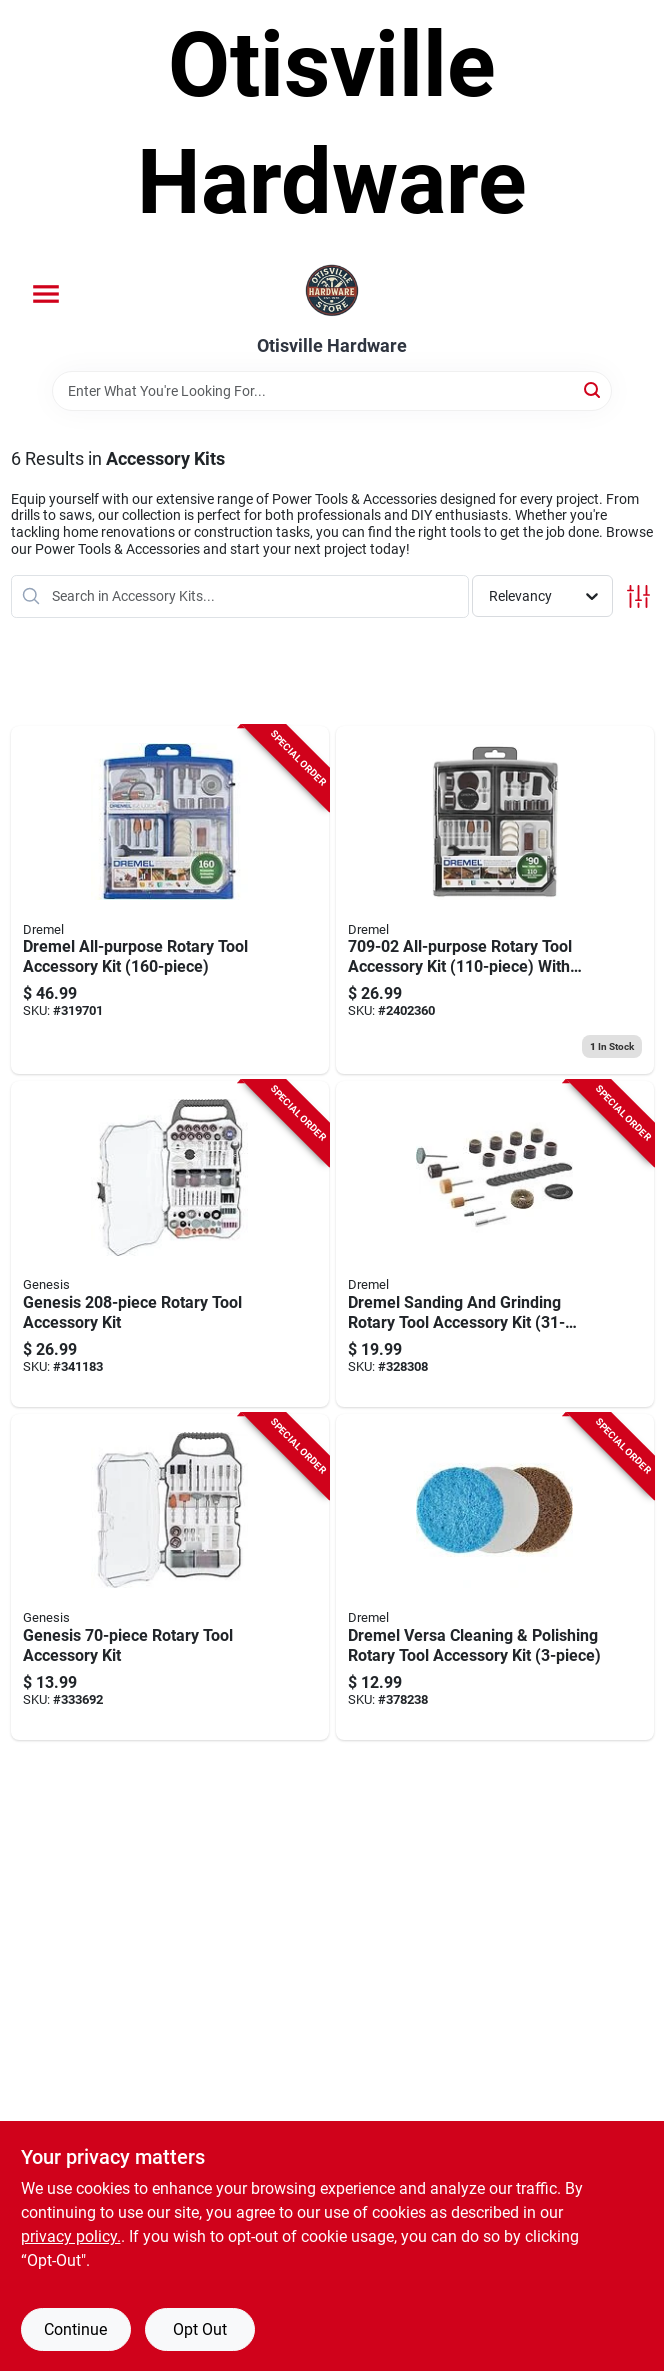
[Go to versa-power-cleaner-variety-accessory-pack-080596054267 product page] (495, 1577)
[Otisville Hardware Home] (332, 292)
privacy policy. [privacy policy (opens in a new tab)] (71, 2236)
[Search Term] (332, 391)
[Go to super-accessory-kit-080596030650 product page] (495, 900)
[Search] (593, 389)
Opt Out (200, 2329)
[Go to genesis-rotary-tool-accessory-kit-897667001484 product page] (170, 1244)
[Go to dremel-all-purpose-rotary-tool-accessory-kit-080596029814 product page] (170, 900)
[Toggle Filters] (638, 596)
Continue (75, 2329)
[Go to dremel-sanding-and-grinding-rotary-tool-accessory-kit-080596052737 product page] (495, 1244)
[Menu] (46, 294)
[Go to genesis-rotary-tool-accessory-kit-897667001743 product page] (170, 1577)
